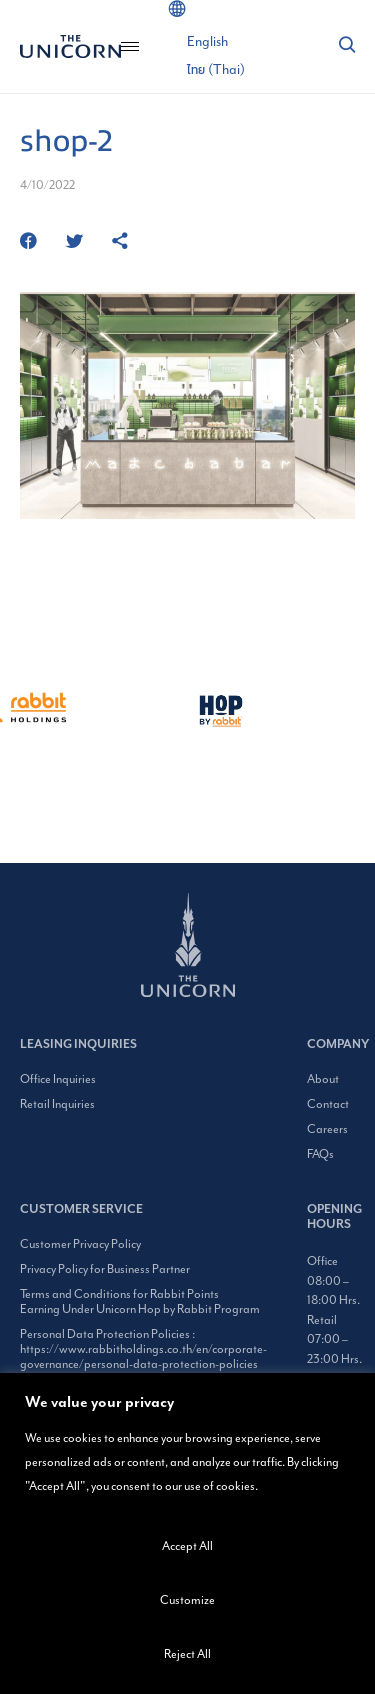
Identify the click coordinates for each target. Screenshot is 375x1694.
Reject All (187, 1654)
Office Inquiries (58, 1079)
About (323, 1079)
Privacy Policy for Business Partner (105, 1269)
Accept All (187, 1546)
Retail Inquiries (57, 1104)
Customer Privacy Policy (80, 1244)
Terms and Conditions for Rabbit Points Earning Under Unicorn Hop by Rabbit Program (140, 1302)
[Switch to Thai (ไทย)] (216, 70)
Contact (328, 1104)
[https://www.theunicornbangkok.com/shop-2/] (120, 242)
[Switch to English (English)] (207, 42)
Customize (187, 1600)
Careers (327, 1129)
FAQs (320, 1154)
